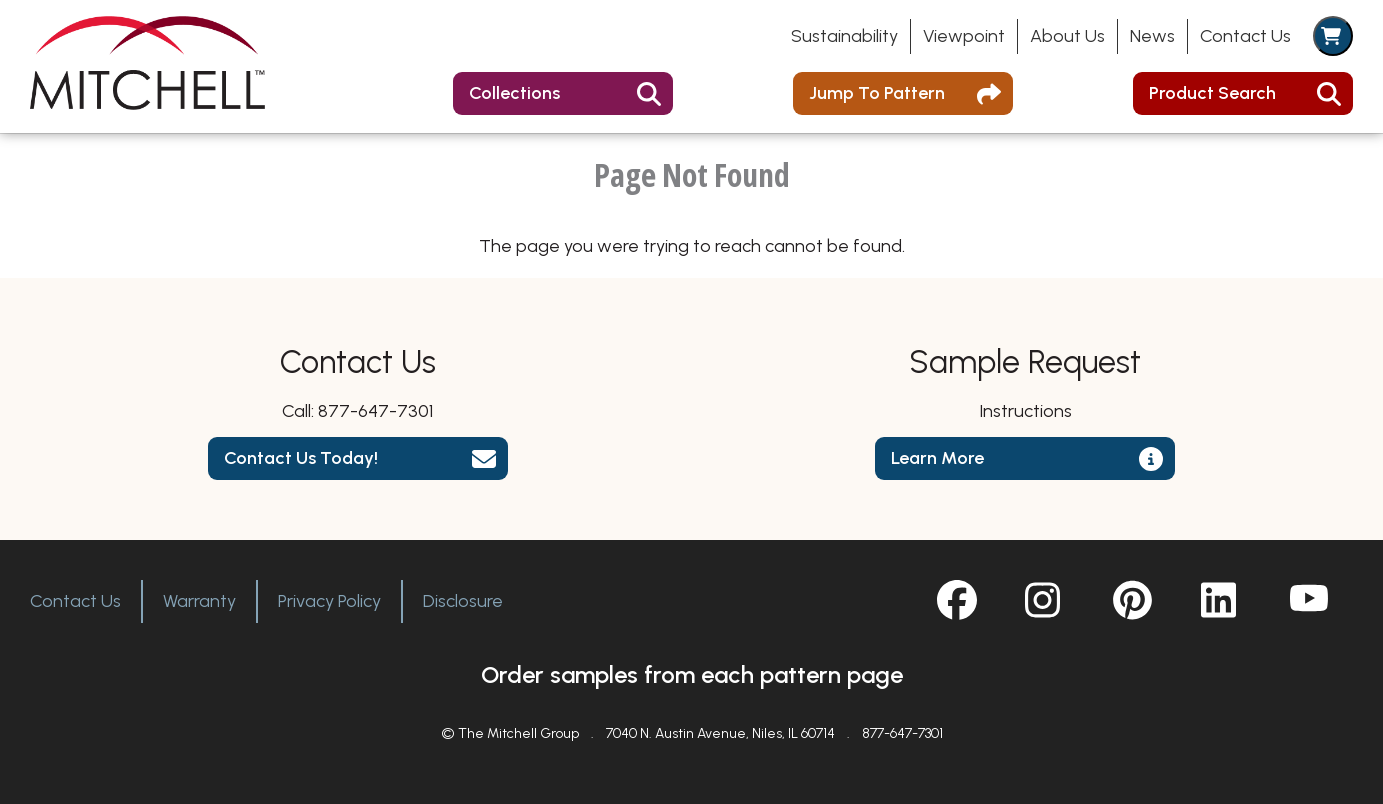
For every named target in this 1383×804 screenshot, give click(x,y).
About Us (1067, 36)
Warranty (199, 601)
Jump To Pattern (877, 93)
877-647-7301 (375, 411)
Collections (514, 93)
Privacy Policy (329, 601)
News (1152, 36)
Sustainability (844, 36)
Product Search (1212, 93)
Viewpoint (964, 36)
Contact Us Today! (301, 458)
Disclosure (463, 601)
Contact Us (1245, 36)
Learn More (937, 458)
